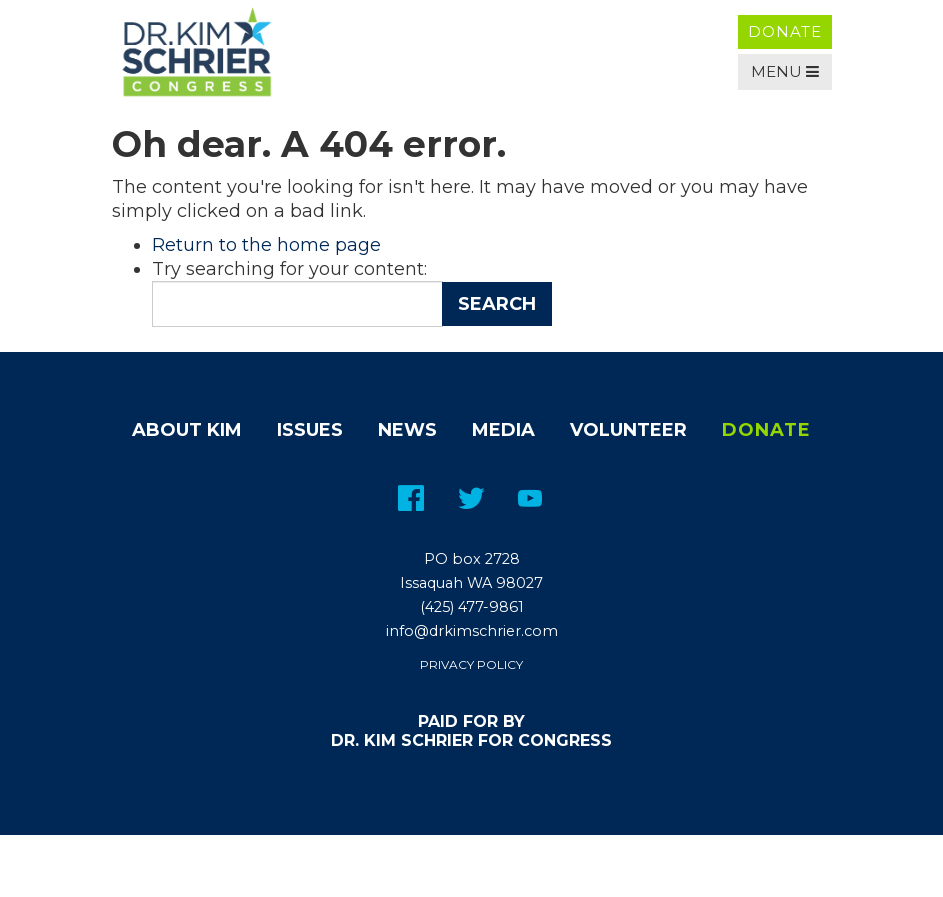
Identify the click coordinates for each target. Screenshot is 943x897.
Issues (310, 430)
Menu (785, 71)
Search (497, 304)
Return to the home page (266, 245)
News (407, 430)
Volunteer (628, 430)
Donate (785, 31)
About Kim (187, 430)
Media (503, 430)
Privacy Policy (471, 664)
